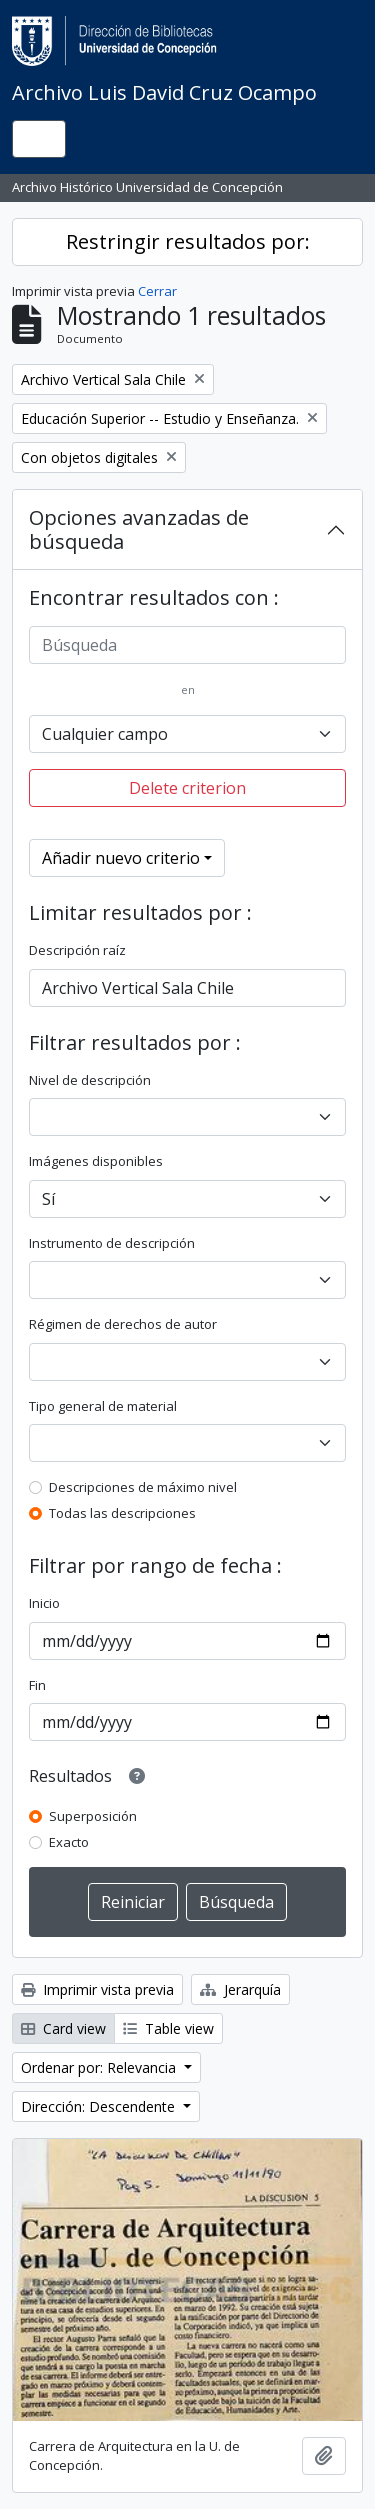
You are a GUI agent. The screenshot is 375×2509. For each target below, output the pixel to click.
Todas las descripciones (122, 1513)
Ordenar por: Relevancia (100, 2067)
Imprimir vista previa (97, 1989)
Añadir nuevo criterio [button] (121, 858)
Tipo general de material (103, 1406)
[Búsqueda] (187, 645)
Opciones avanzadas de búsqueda (139, 529)
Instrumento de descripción (112, 1243)
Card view (63, 2028)
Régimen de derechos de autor (123, 1324)
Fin (37, 1685)
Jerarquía (240, 1989)
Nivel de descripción (90, 1080)
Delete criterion (187, 788)
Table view (168, 2028)
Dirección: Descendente (100, 2106)
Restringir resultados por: (188, 241)
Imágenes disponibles (96, 1161)
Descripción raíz (77, 950)
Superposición (93, 1816)
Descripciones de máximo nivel (143, 1487)
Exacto (69, 1842)
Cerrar (157, 291)
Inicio (44, 1603)
